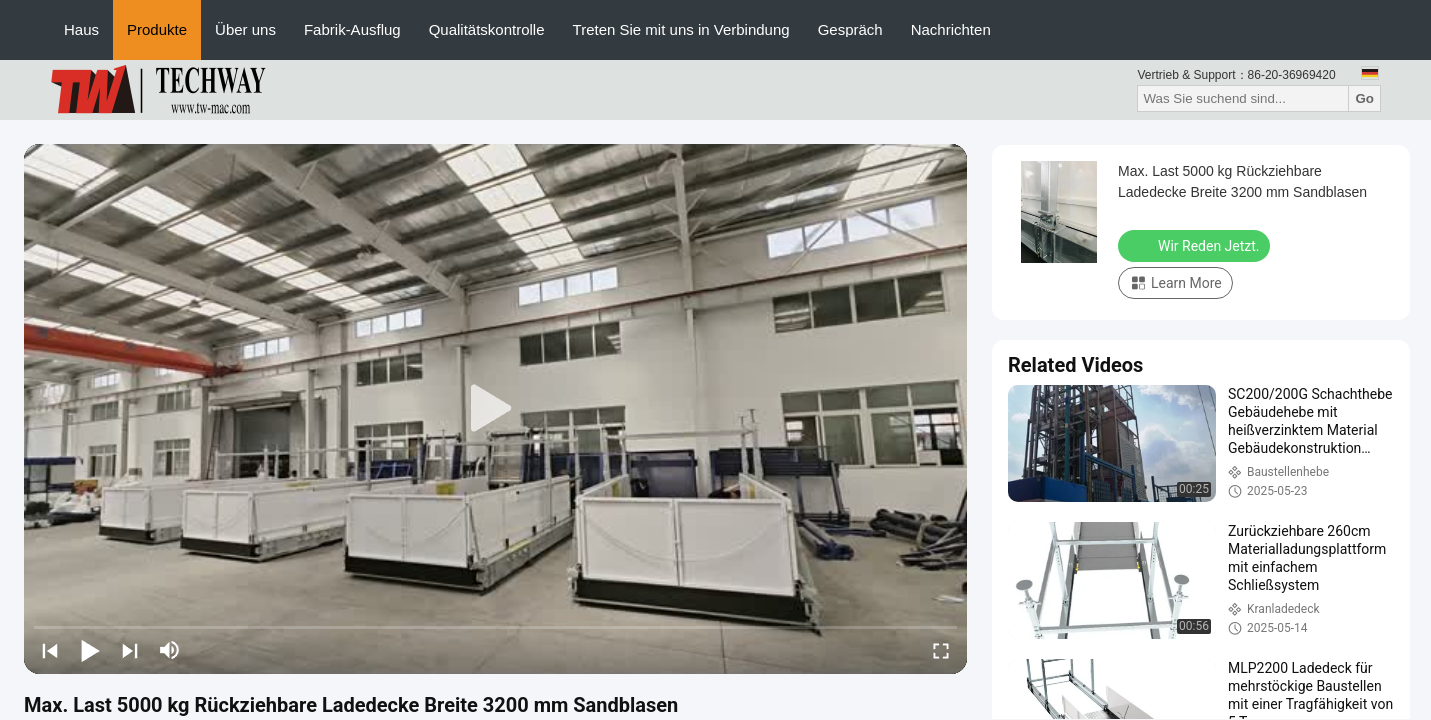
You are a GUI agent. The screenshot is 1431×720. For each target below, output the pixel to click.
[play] (496, 409)
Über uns (245, 29)
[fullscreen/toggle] (941, 650)
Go (1364, 98)
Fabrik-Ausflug (352, 29)
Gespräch (850, 29)
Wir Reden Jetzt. (1196, 245)
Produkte (157, 29)
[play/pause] (90, 650)
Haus (81, 29)
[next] (130, 650)
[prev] (50, 650)
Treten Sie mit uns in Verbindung (681, 29)
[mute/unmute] (170, 650)
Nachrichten (951, 29)
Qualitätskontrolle (487, 29)
